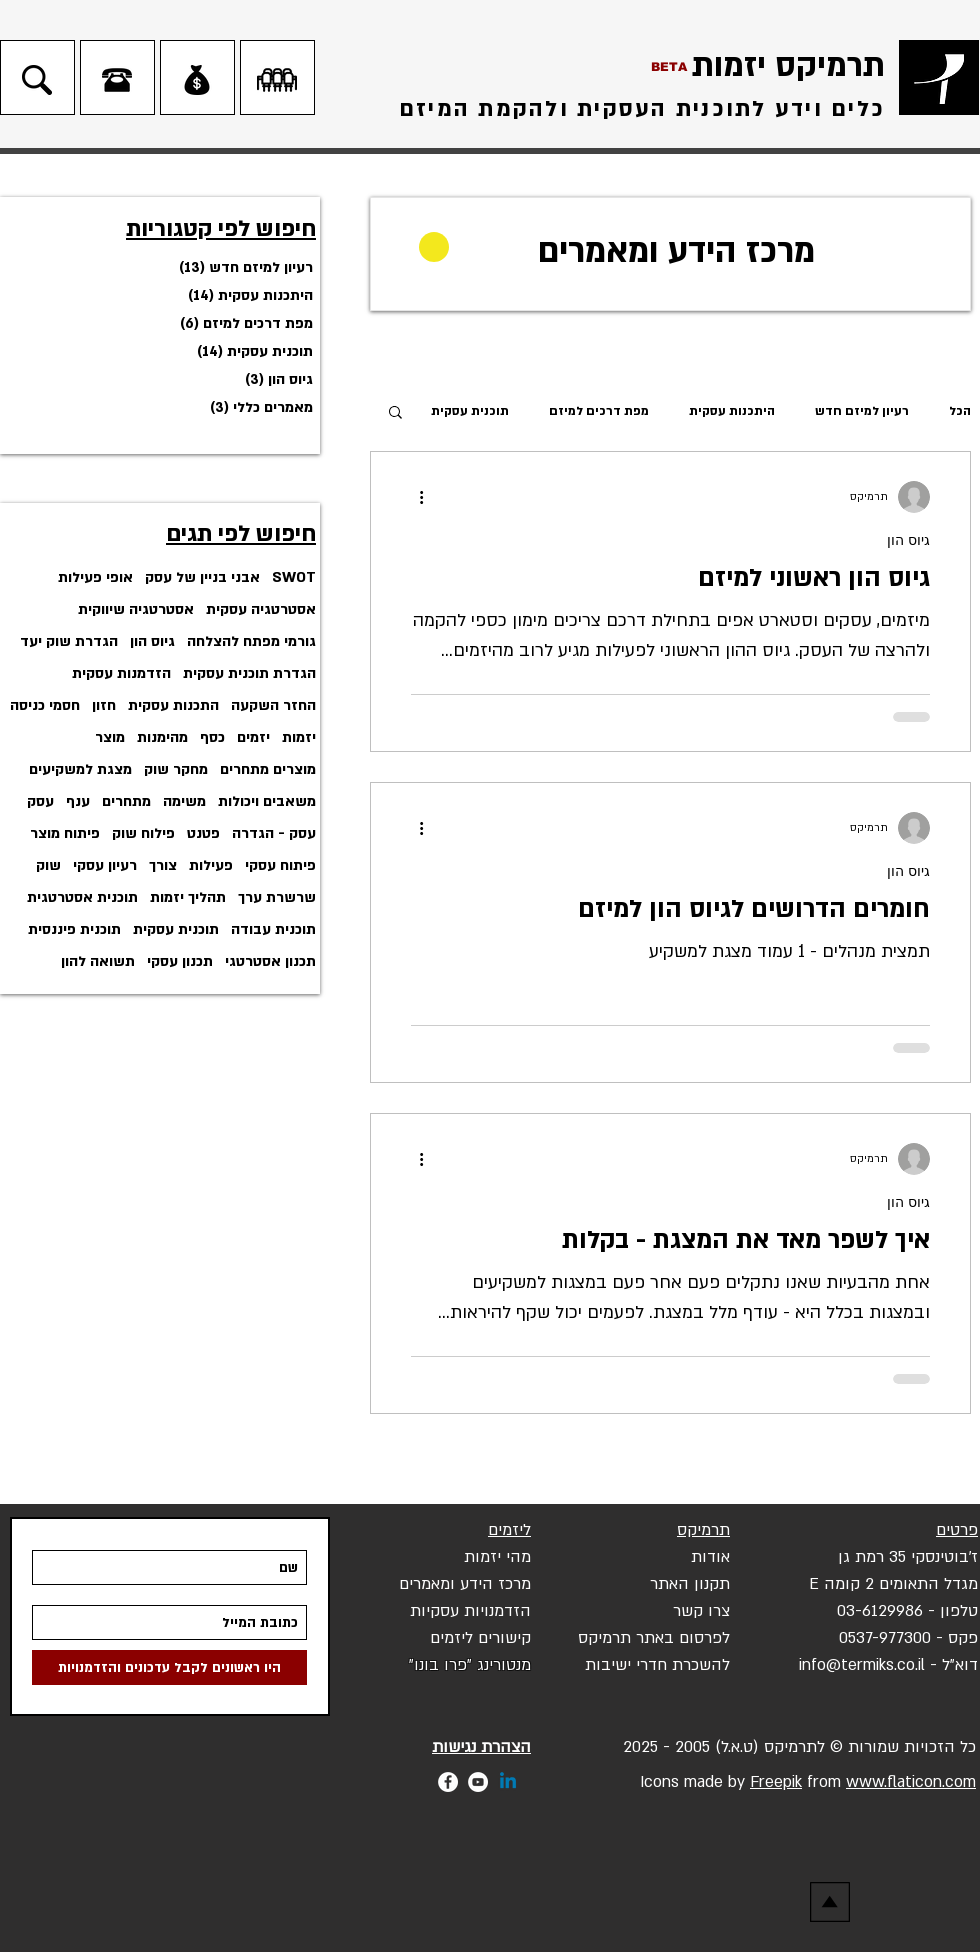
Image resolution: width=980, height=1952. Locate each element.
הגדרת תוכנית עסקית (249, 673)
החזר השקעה (273, 705)
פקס (963, 1638)
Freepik (776, 1782)
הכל (960, 411)
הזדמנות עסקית (121, 673)
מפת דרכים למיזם (599, 411)
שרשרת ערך (277, 897)
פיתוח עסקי (280, 865)
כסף (212, 737)
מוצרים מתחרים (268, 769)
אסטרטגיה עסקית (261, 609)
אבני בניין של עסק (202, 577)
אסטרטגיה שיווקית (136, 609)
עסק (40, 801)
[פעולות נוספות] (414, 497)
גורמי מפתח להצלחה (251, 641)
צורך (163, 865)
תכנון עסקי (180, 961)
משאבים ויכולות (267, 801)
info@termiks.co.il (862, 1665)
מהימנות (162, 737)
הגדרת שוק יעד (69, 641)
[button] (395, 413)
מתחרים (126, 801)
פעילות (211, 865)
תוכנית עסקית (176, 929)
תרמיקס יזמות (788, 66)
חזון (104, 705)
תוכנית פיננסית (74, 929)
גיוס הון (152, 641)
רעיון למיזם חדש (862, 411)
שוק (48, 865)
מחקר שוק (176, 769)
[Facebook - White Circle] (448, 1782)
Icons (657, 1782)
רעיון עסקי (105, 865)
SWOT (294, 577)
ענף (78, 801)
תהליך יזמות (188, 897)
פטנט (203, 833)
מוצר (110, 737)
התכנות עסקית (173, 705)
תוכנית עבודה (273, 929)
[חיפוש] (37, 80)
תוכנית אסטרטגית (82, 897)
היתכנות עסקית (732, 411)
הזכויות (929, 1747)
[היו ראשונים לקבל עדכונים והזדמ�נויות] (169, 1667)
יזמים (253, 737)
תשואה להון (98, 961)
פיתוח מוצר (65, 833)
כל (968, 1747)
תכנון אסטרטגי (270, 961)
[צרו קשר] (117, 80)
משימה (184, 801)
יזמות (299, 737)
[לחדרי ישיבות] (277, 80)
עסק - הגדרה (274, 833)
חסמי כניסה (45, 705)
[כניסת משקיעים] (197, 80)
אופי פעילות (95, 577)
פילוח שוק (143, 833)
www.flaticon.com (911, 1782)
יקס (590, 1638)
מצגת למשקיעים (80, 769)
